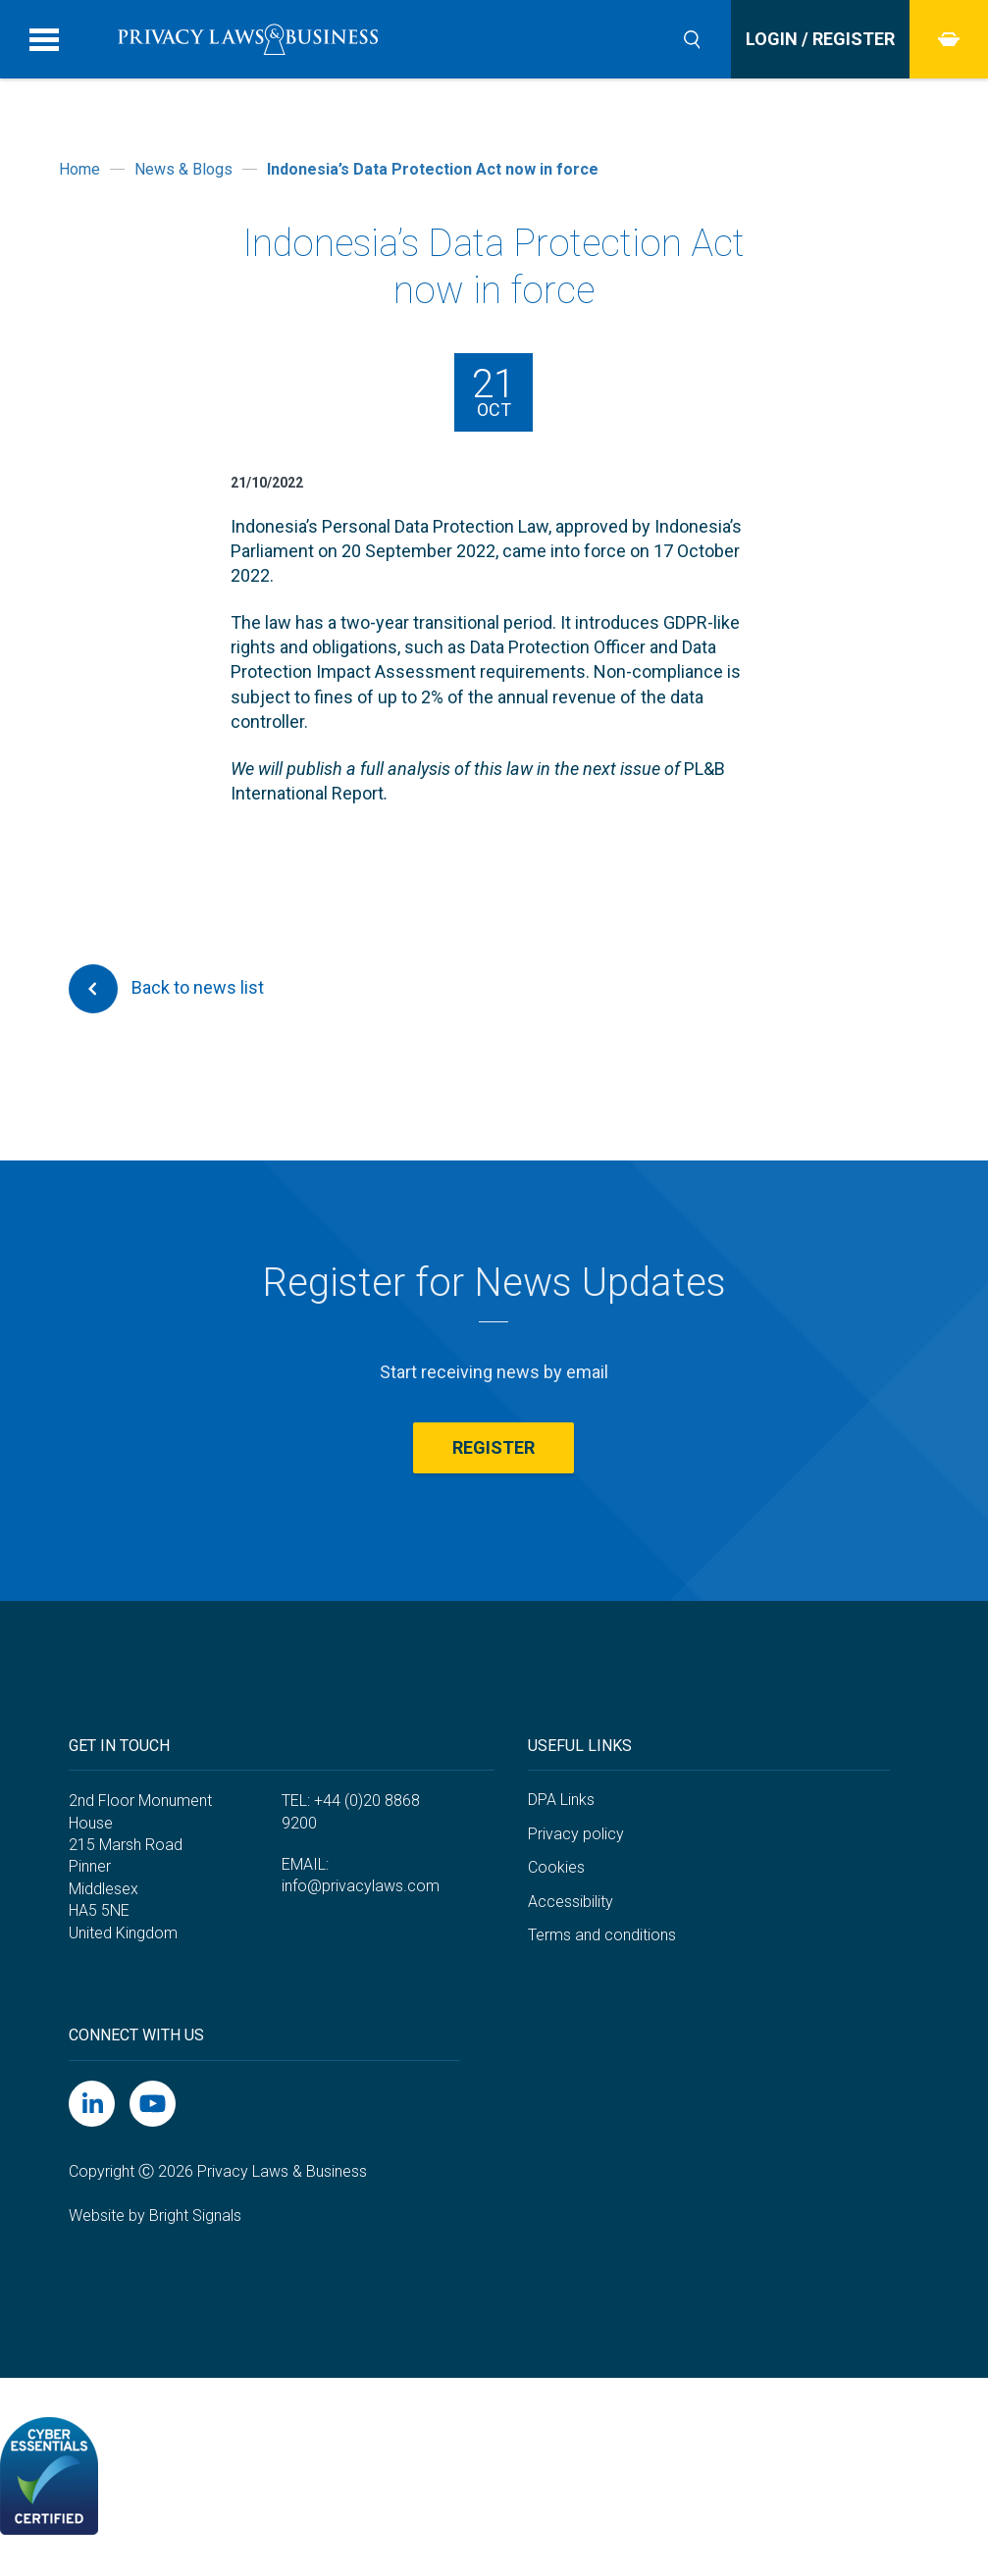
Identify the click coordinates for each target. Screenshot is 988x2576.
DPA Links (561, 1799)
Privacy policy (576, 1834)
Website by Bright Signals (155, 2215)
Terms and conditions (602, 1935)
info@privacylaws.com (361, 1886)
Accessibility (570, 1901)
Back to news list (166, 988)
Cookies (556, 1867)
